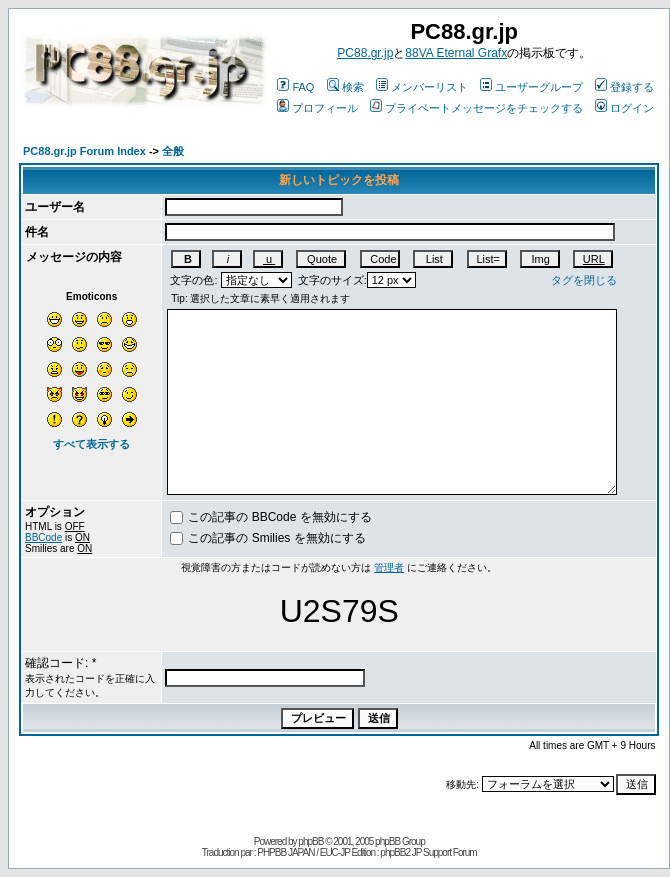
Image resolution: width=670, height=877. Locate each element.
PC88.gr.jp (365, 53)
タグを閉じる (584, 280)
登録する (624, 87)
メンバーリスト (422, 87)
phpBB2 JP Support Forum (428, 852)
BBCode (43, 537)
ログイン (624, 108)
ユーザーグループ (531, 87)
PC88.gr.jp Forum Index (84, 151)
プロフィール (317, 108)
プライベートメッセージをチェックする (476, 108)
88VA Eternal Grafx (456, 53)
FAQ (295, 87)
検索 (345, 87)
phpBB (310, 841)
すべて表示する (91, 444)
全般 (173, 151)
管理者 (389, 567)
